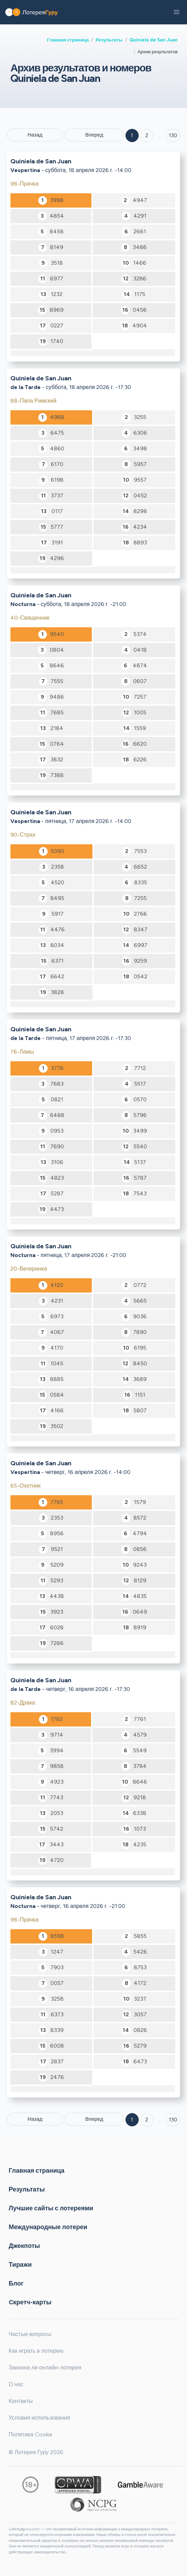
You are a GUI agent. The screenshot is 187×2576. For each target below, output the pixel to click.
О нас (16, 2384)
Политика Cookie (30, 2434)
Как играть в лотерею (36, 2351)
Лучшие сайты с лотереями (51, 2208)
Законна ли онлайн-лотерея (45, 2367)
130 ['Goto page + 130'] (173, 135)
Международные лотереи (48, 2226)
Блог (16, 2283)
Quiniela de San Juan (153, 39)
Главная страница (68, 39)
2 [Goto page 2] (146, 135)
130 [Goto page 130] (173, 2120)
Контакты (21, 2401)
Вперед (94, 135)
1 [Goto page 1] (132, 135)
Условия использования (39, 2417)
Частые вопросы (30, 2334)
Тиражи (20, 2264)
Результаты (109, 39)
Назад (34, 135)
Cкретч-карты (30, 2302)
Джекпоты (24, 2245)
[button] (177, 12)
